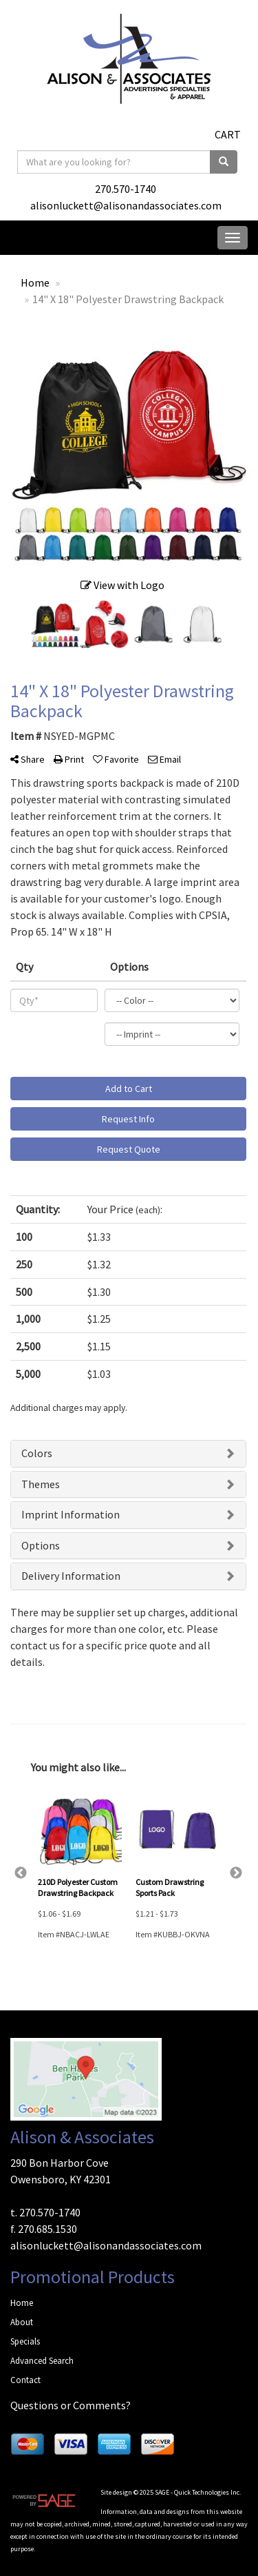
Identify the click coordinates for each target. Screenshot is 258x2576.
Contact (25, 2380)
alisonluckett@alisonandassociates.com (126, 205)
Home (21, 2303)
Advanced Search (42, 2361)
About (21, 2322)
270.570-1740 (125, 189)
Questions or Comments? (70, 2405)
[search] (223, 162)
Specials (25, 2341)
